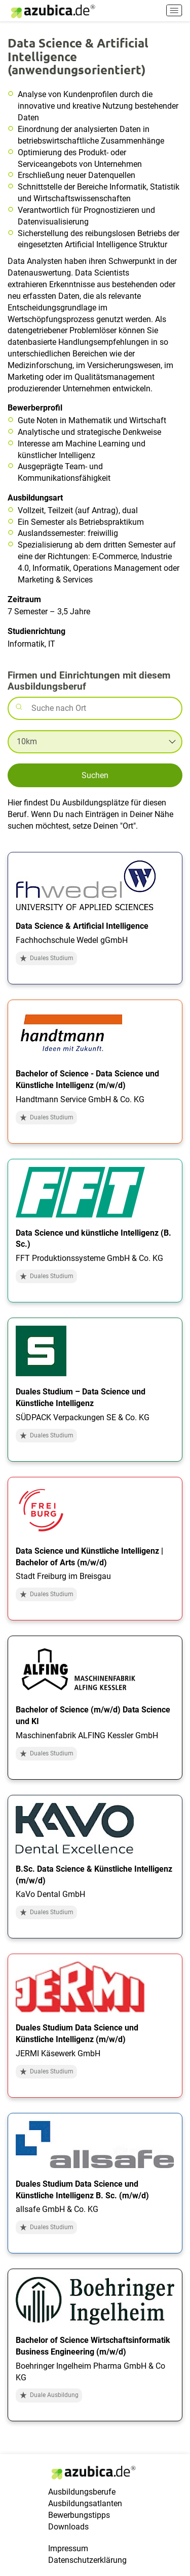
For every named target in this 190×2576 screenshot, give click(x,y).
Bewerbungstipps (79, 2515)
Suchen (95, 775)
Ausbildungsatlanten (85, 2503)
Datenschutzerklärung (87, 2560)
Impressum (68, 2548)
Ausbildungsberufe (82, 2492)
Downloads (68, 2527)
